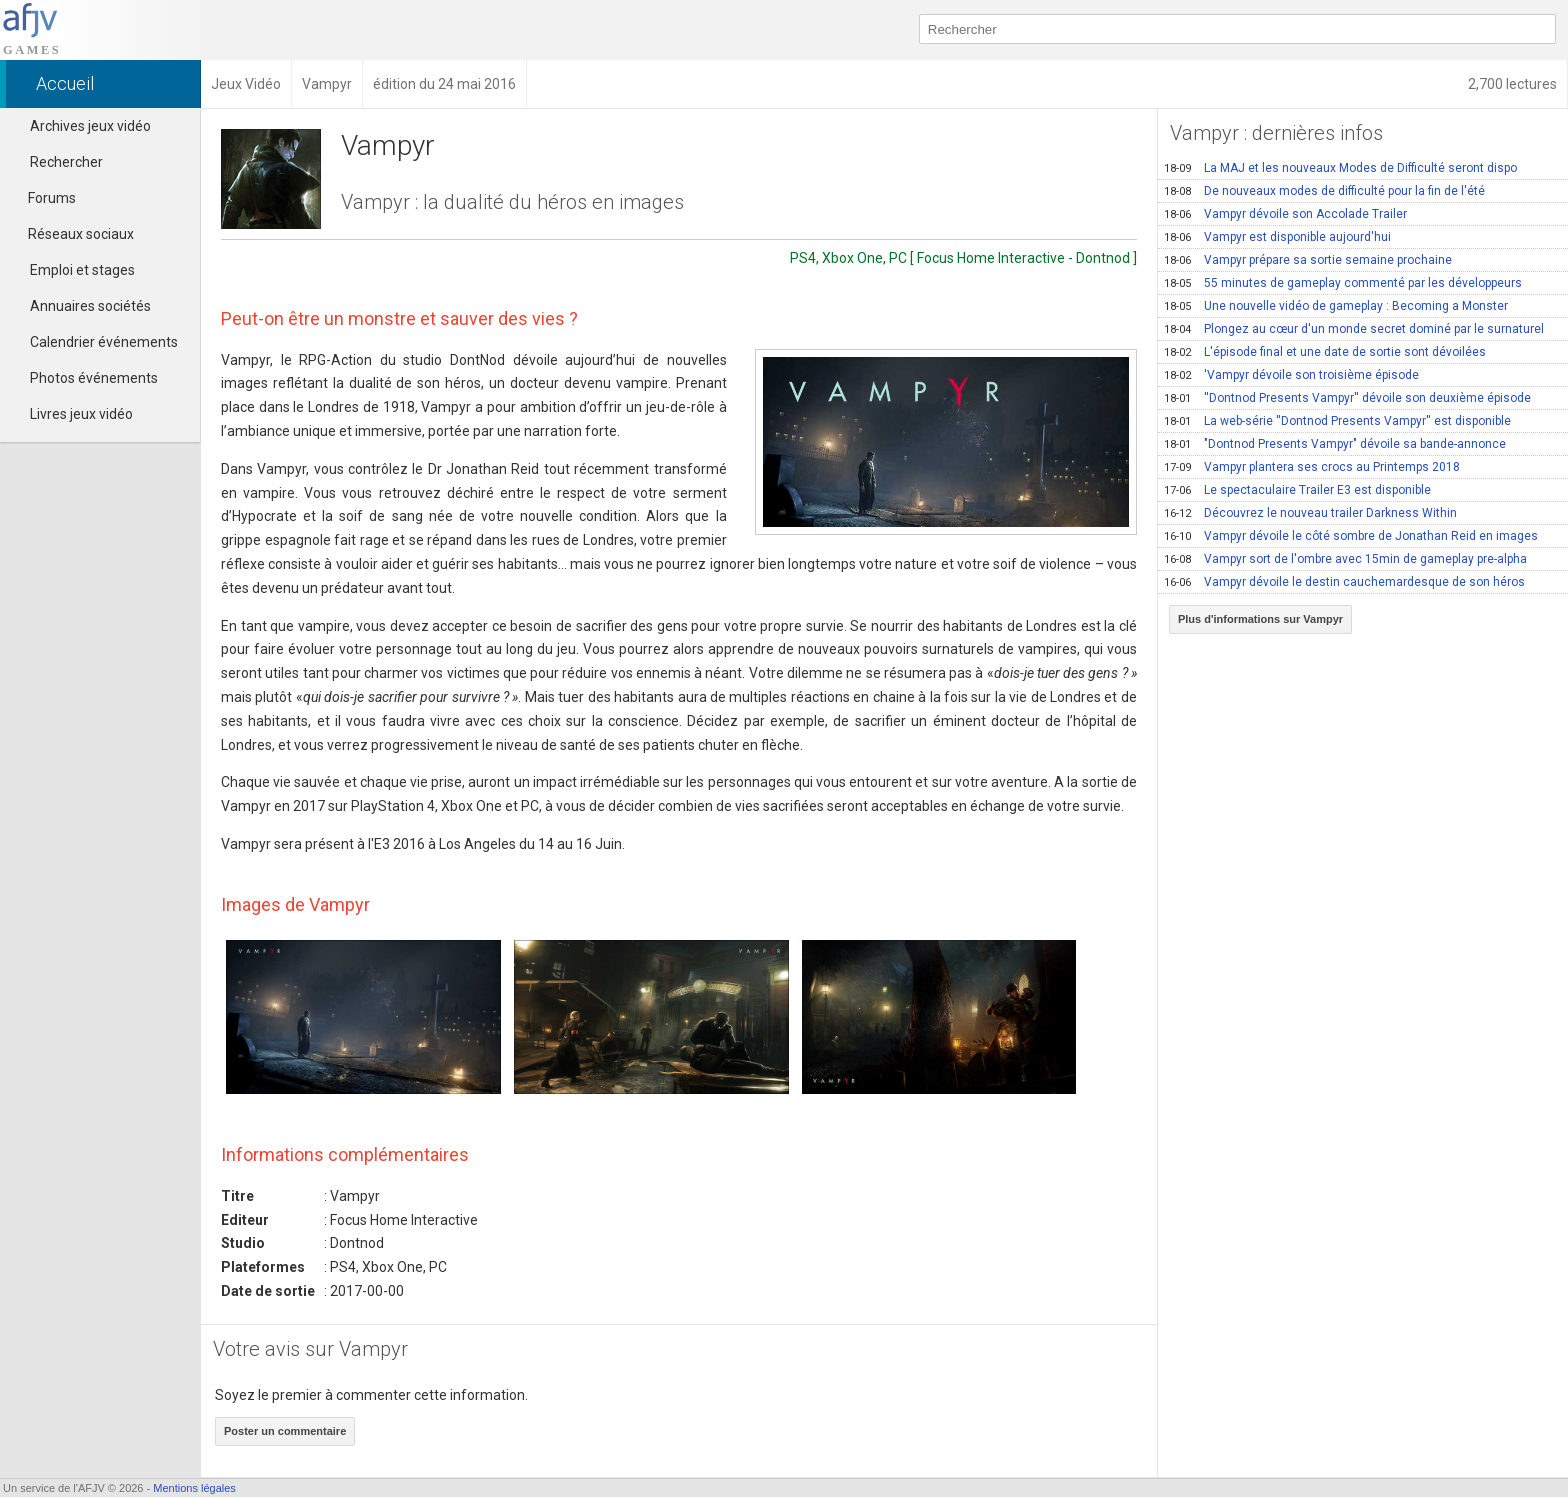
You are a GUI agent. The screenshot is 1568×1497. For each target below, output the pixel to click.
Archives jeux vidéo (90, 126)
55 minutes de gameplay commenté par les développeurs (1343, 283)
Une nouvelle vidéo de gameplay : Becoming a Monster (1336, 306)
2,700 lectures (1512, 84)
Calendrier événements (104, 342)
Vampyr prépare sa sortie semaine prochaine (1308, 260)
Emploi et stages (82, 270)
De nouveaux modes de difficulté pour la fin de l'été (1324, 191)
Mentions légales (194, 1488)
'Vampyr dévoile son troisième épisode (1291, 375)
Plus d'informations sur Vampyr (1260, 619)
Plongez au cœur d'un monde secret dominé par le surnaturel (1354, 329)
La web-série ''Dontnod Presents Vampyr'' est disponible (1337, 421)
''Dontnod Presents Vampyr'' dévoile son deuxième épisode (1347, 398)
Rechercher (66, 162)
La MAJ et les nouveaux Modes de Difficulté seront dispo (1340, 168)
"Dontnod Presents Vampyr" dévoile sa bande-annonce (1335, 444)
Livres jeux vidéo (81, 414)
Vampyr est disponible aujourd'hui (1277, 237)
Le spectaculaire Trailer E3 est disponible (1297, 490)
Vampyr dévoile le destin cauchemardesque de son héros (1344, 582)
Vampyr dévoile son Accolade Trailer (1285, 214)
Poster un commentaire (285, 1431)
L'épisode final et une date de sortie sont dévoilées (1325, 352)
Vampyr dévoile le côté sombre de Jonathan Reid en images (1351, 536)
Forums (43, 198)
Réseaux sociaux (72, 234)
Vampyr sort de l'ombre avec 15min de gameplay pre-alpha (1345, 559)
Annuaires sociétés (90, 306)
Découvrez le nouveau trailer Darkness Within (1310, 513)
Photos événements (94, 378)
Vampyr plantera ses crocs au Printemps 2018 (1312, 467)
